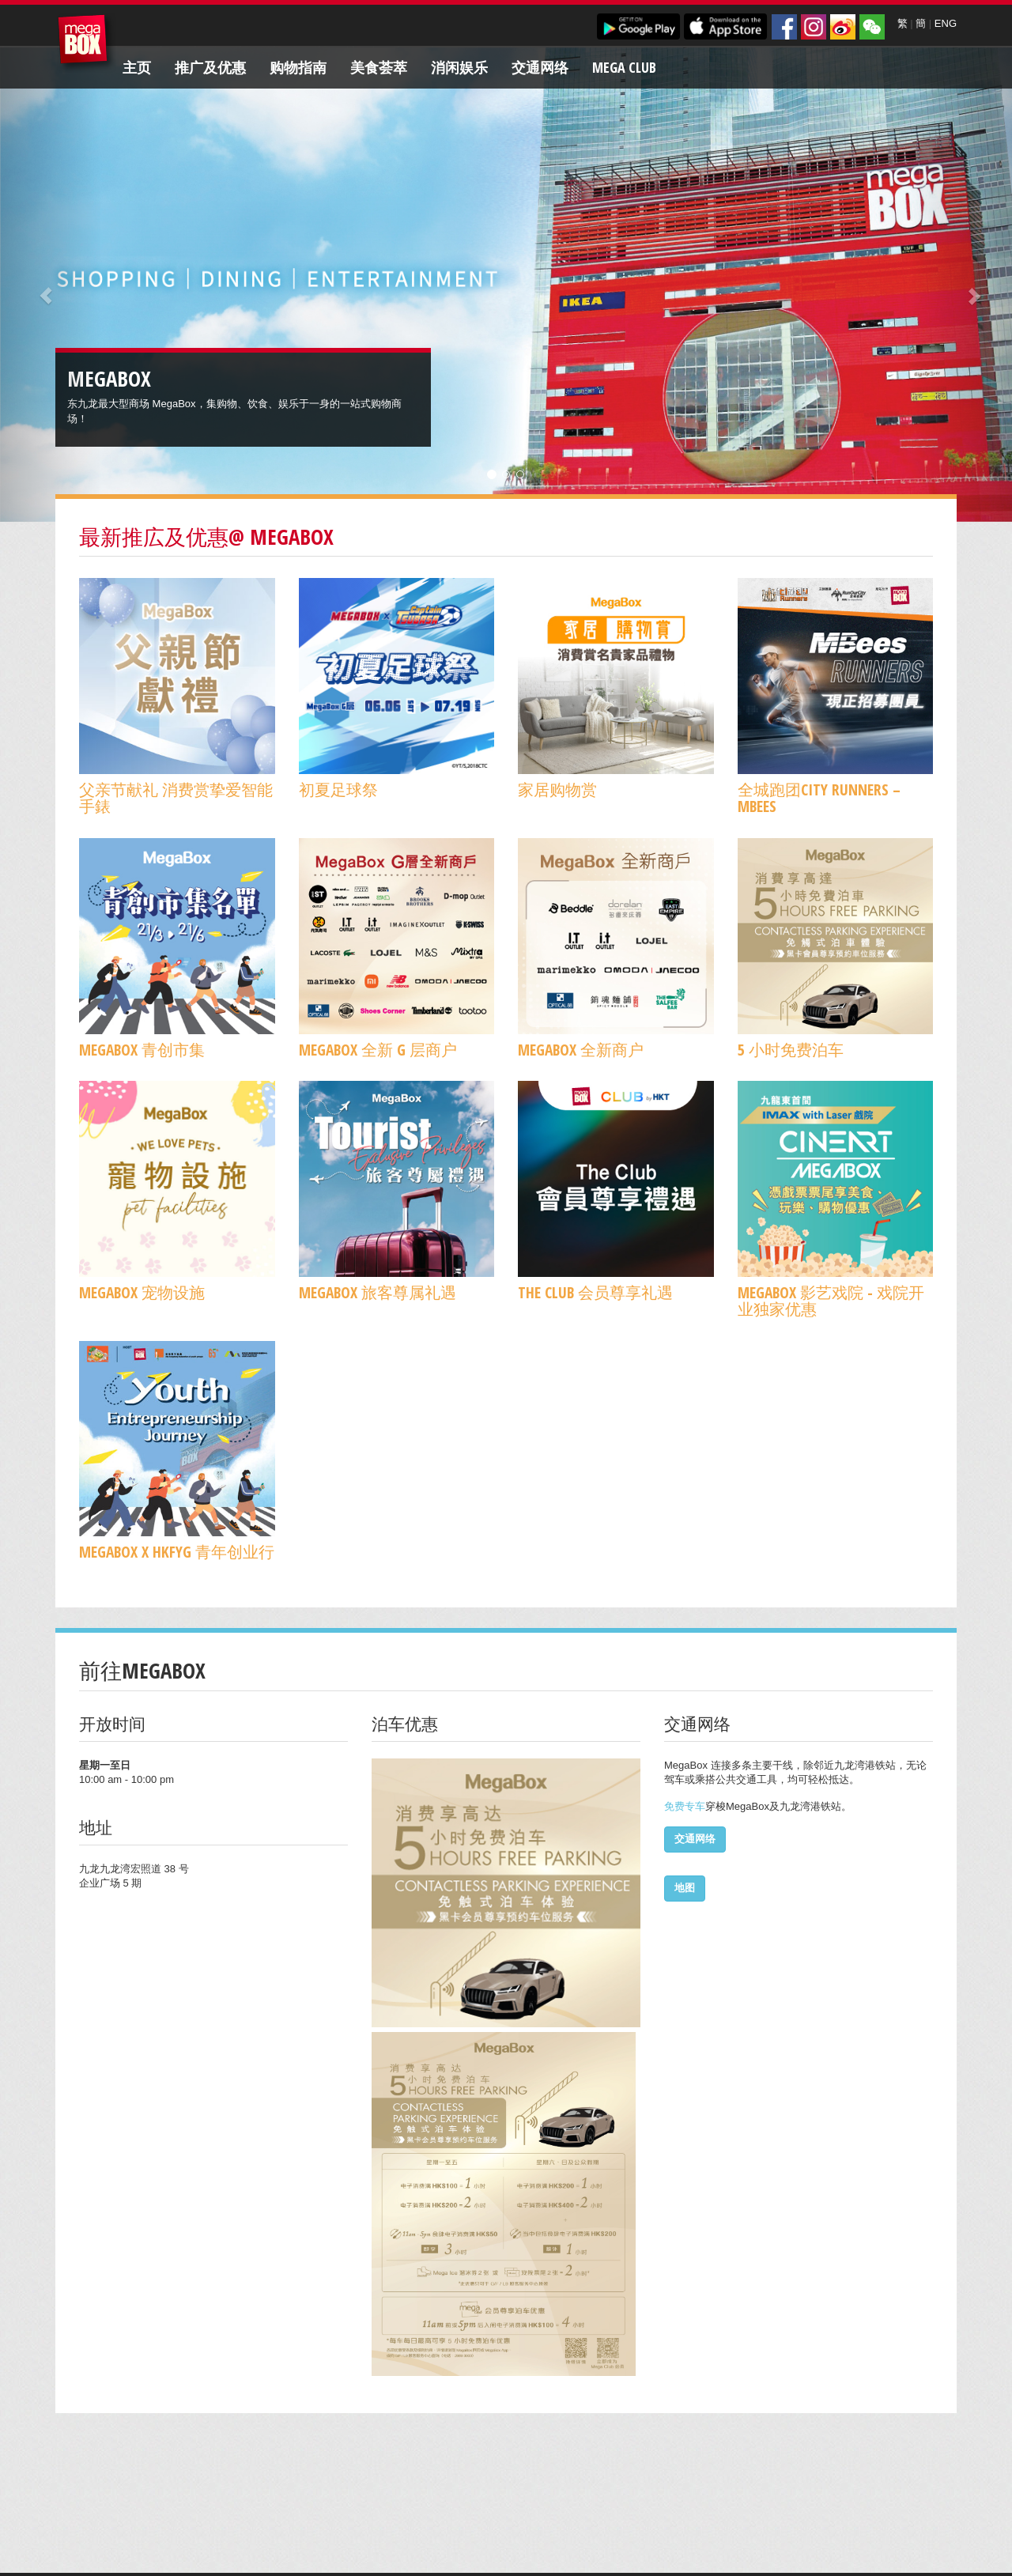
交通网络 (540, 67)
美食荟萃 (378, 67)
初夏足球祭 (338, 789)
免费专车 (684, 1806)
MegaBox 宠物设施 (142, 1292)
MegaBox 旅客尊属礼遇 (377, 1292)
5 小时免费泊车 (791, 1049)
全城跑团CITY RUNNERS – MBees (819, 798)
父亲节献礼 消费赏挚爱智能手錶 (176, 798)
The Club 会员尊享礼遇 (595, 1292)
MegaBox (86, 43)
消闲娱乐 (459, 67)
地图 (684, 1888)
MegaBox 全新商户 (581, 1049)
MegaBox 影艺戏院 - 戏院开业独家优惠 (831, 1301)
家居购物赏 (557, 789)
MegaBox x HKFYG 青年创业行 (176, 1551)
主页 (137, 67)
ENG (946, 23)
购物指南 (298, 67)
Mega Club (624, 67)
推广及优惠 (210, 67)
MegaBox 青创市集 (142, 1049)
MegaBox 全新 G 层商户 (378, 1049)
